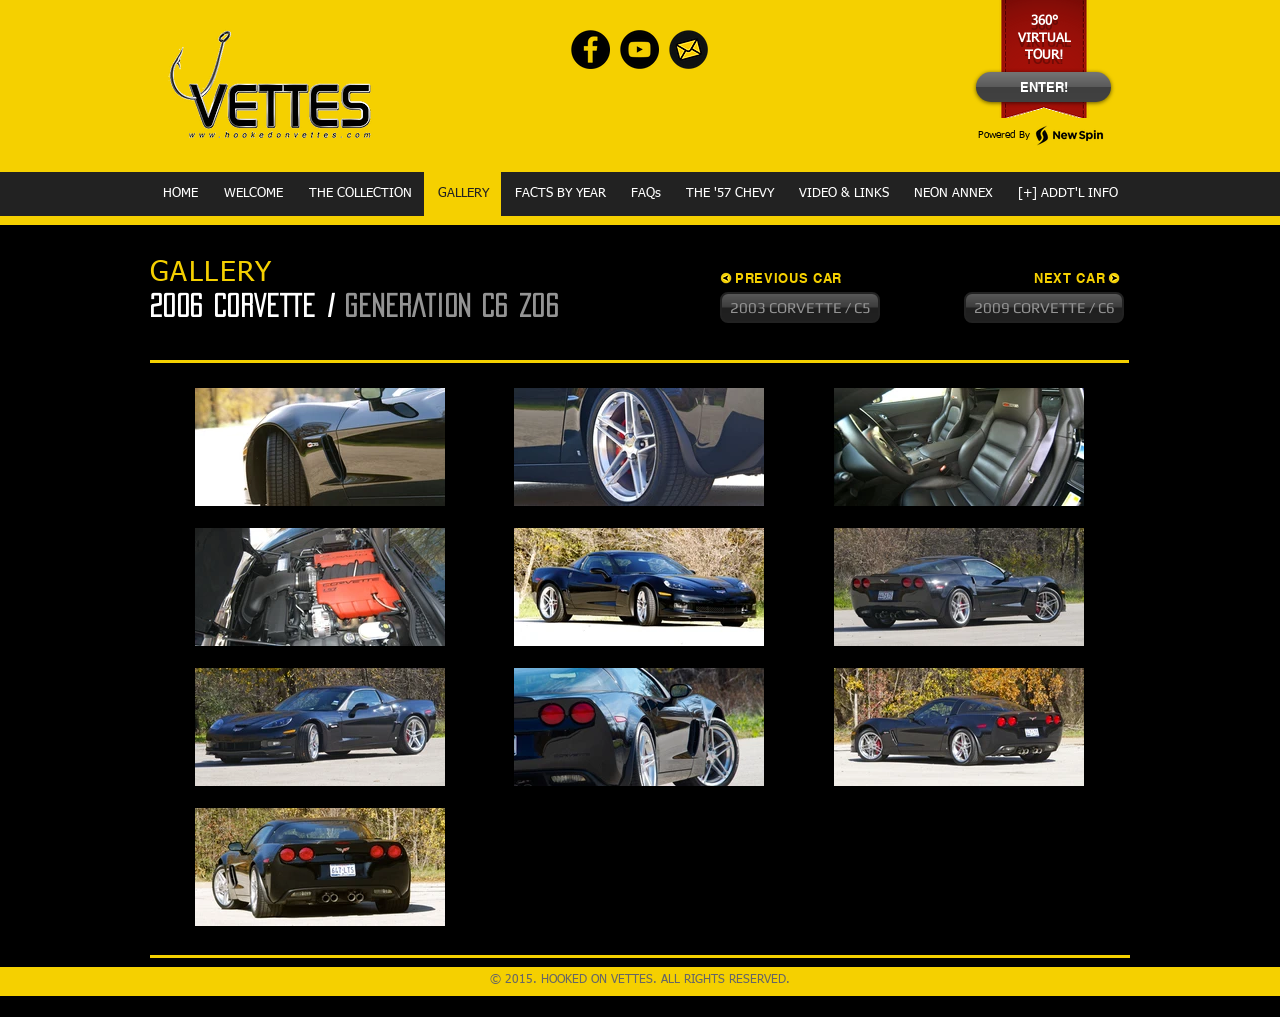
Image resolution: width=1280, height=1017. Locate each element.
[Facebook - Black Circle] (590, 49)
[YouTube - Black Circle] (639, 49)
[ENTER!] (1043, 87)
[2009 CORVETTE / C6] (1044, 307)
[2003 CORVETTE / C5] (800, 307)
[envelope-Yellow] (688, 49)
